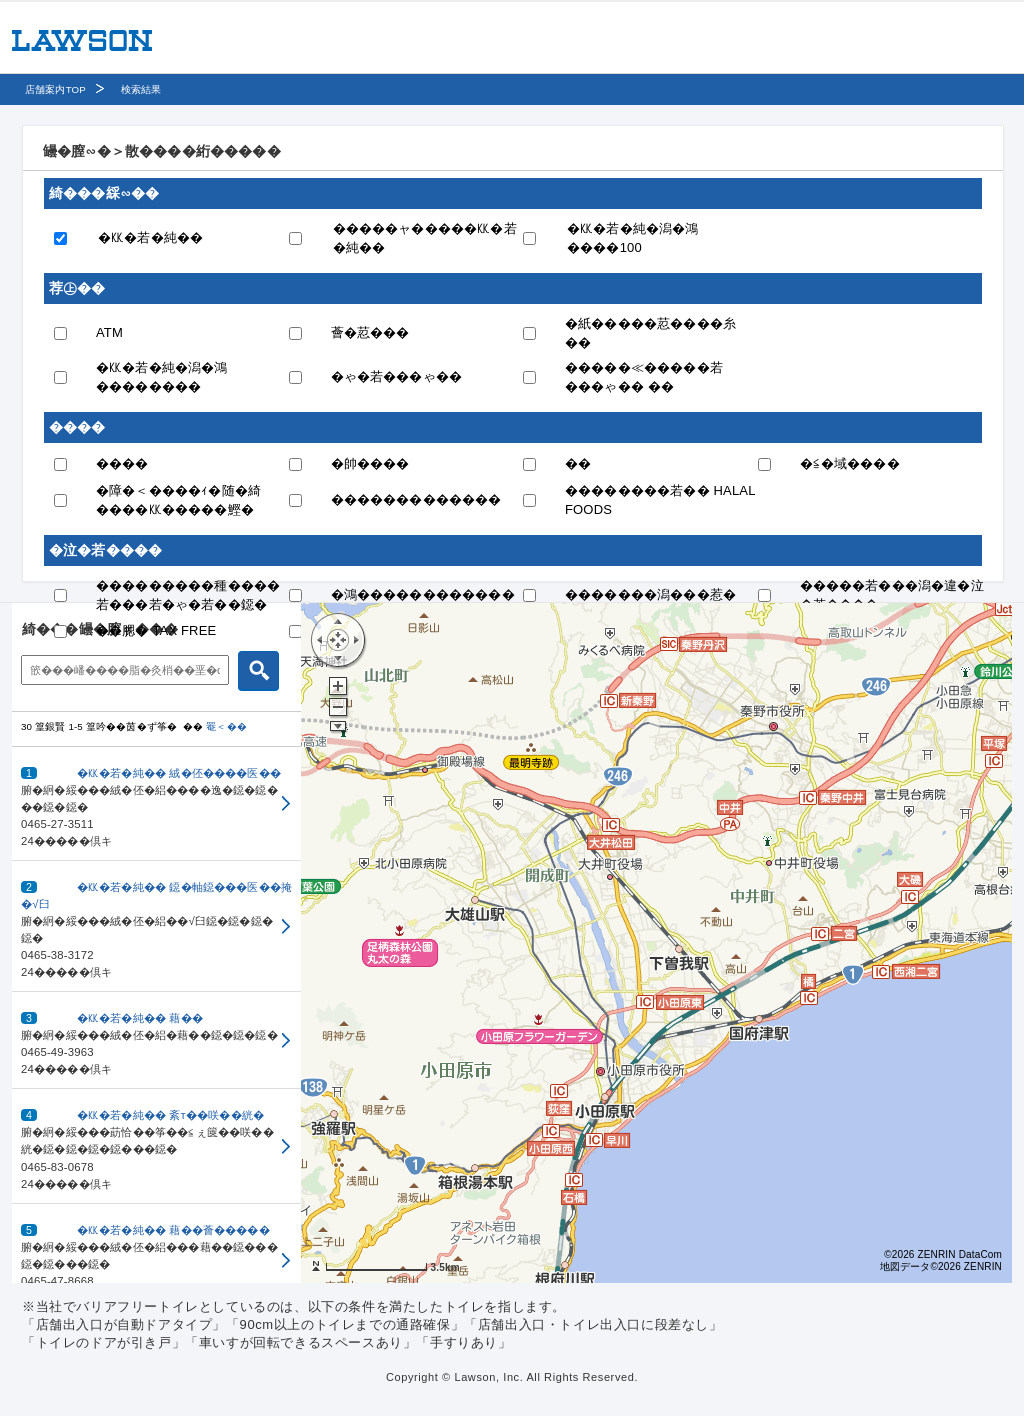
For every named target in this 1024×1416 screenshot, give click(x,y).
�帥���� (370, 463)
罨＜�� (226, 726)
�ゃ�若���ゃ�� (397, 376)
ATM (109, 332)
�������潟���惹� (650, 594)
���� (122, 463)
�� (578, 463)
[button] (156, 804)
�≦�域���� (850, 463)
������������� (416, 499)
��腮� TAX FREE (156, 630)
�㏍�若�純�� (150, 237)
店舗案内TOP (55, 89)
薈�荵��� (370, 332)
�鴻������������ (423, 594)
